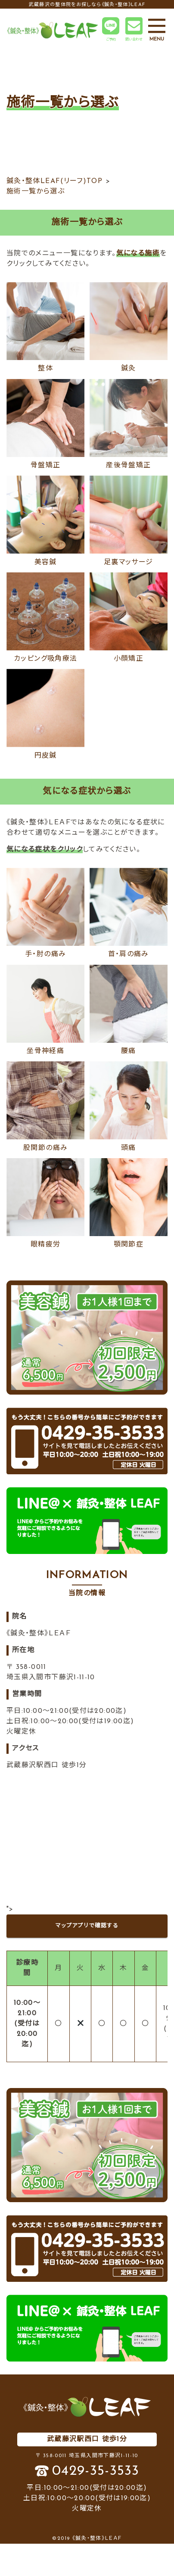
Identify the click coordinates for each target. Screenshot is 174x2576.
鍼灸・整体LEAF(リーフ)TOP (54, 181)
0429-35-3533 (95, 2471)
